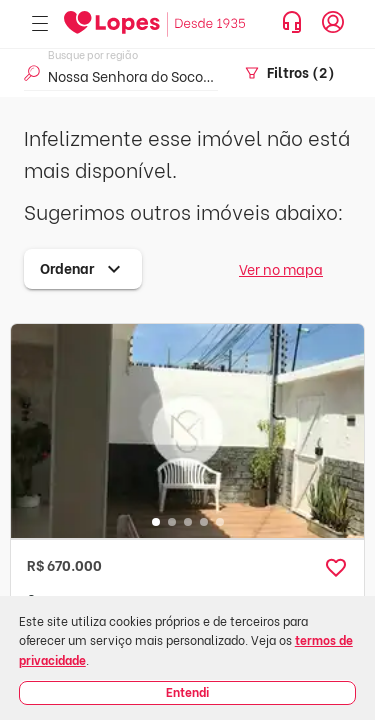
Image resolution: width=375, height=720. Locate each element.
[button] (336, 568)
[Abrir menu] (40, 24)
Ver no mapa (281, 268)
